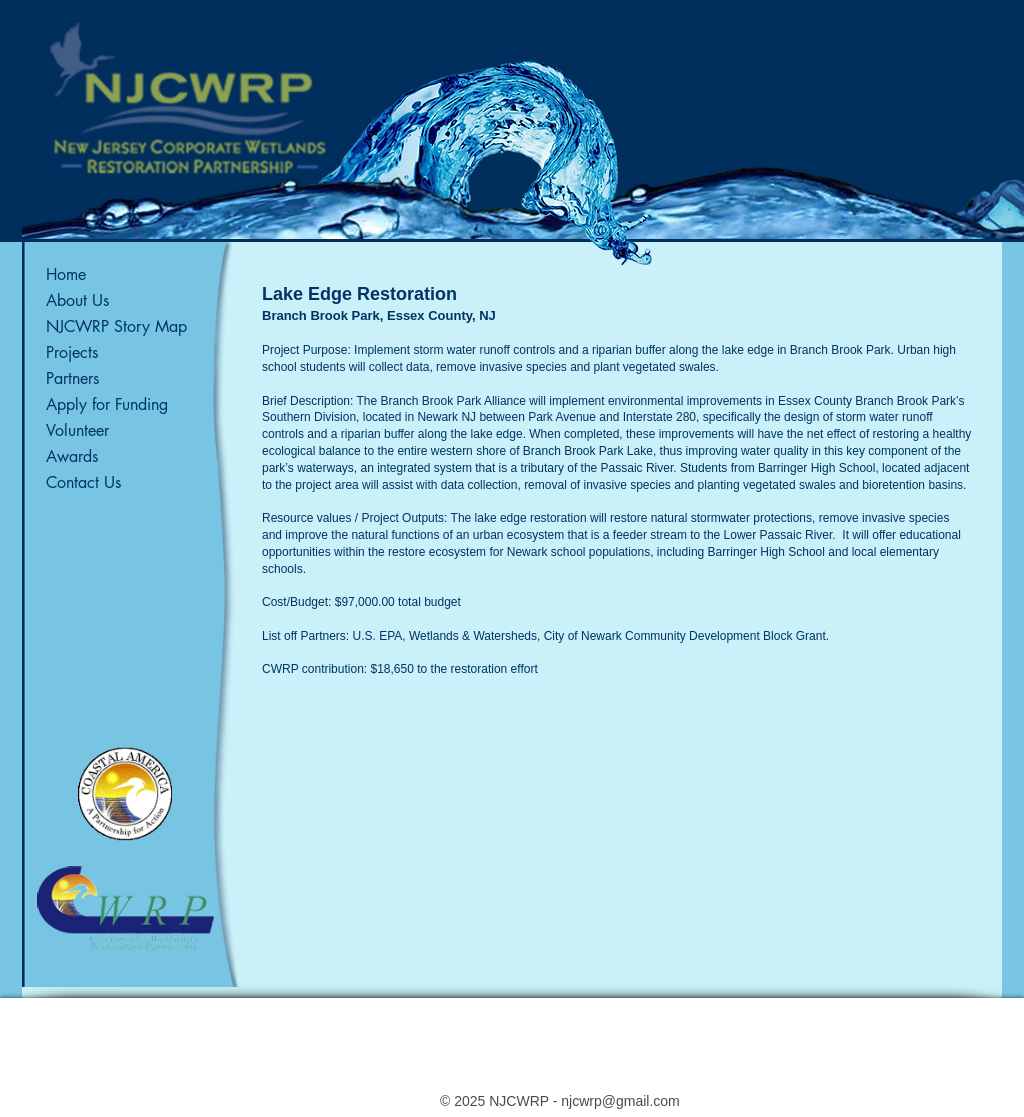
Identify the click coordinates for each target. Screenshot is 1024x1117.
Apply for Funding (107, 404)
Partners (72, 378)
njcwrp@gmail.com (620, 1101)
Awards (72, 456)
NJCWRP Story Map (116, 326)
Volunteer (77, 430)
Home (66, 274)
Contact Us (83, 482)
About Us (77, 300)
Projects (72, 352)
